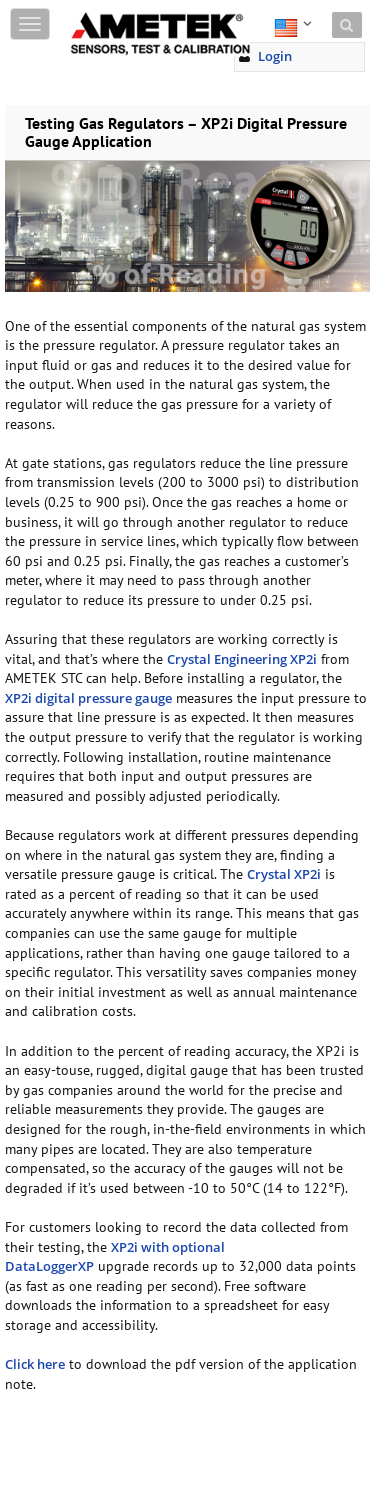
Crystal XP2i (284, 874)
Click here (35, 1364)
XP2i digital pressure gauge (88, 698)
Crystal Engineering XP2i (242, 659)
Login (275, 56)
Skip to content (116, 12)
